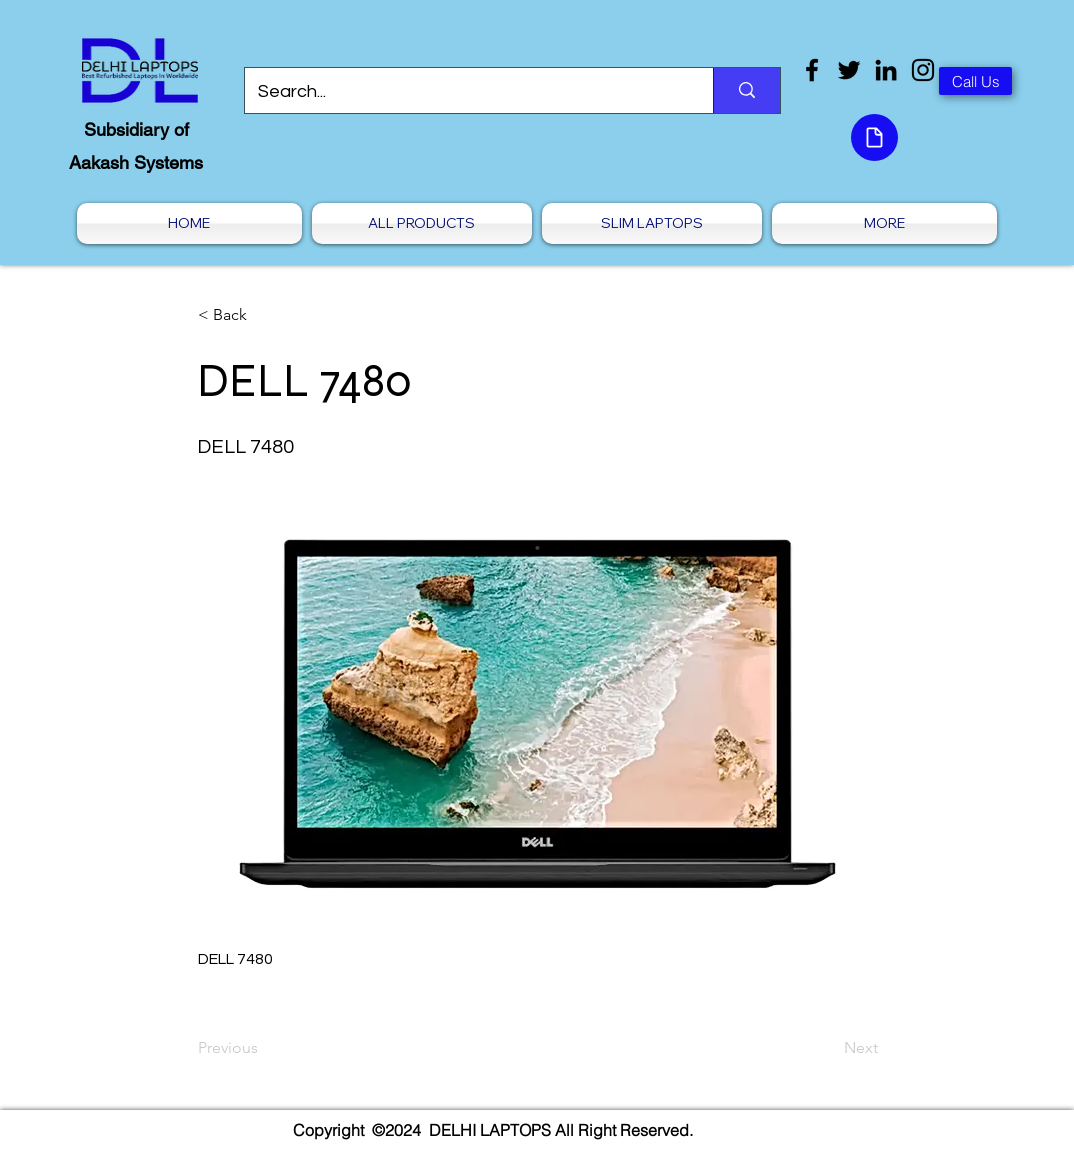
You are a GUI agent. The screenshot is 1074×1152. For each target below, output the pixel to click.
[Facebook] (812, 70)
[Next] (828, 1048)
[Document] (874, 137)
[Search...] (464, 92)
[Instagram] (923, 70)
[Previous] (264, 1048)
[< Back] (264, 315)
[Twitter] (849, 70)
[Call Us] (975, 81)
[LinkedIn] (886, 70)
